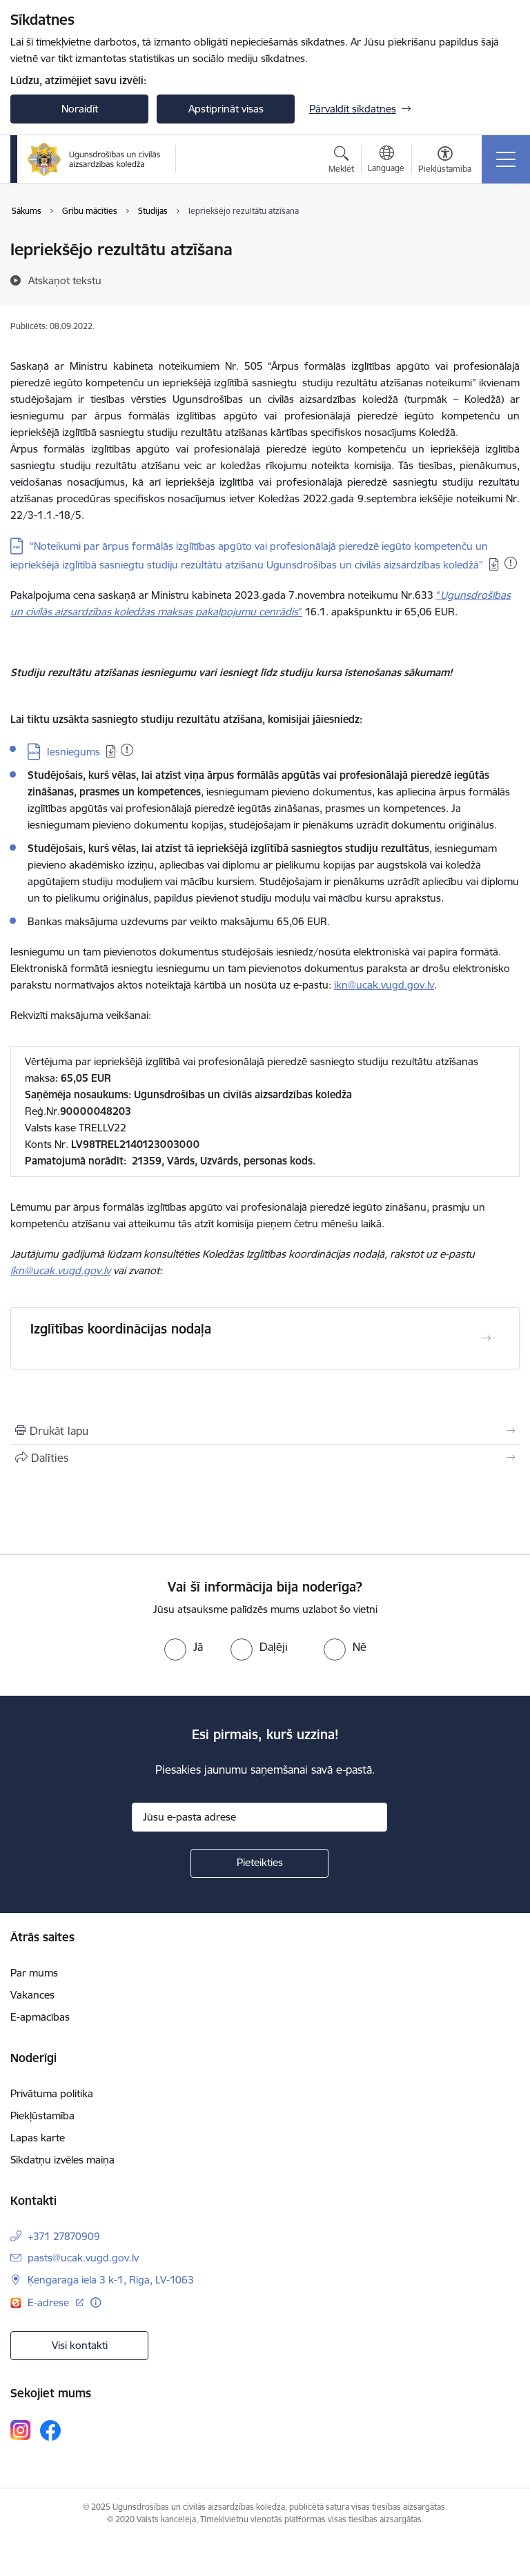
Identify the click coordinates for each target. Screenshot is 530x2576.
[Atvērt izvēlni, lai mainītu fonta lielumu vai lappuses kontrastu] (444, 161)
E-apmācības (40, 2016)
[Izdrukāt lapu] (265, 1431)
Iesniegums (73, 751)
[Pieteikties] (259, 1863)
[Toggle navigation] (506, 159)
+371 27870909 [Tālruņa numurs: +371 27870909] (64, 2236)
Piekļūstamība (42, 2115)
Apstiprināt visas (226, 108)
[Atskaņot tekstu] (64, 280)
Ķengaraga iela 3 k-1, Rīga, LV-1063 (111, 2279)
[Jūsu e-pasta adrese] (259, 1817)
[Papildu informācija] (95, 2302)
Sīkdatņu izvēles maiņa (62, 2159)
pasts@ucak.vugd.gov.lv (83, 2257)
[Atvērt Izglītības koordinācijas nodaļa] (486, 1338)
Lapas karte (37, 2137)
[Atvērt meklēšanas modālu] (341, 161)
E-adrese (50, 2302)
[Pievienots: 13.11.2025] (510, 563)
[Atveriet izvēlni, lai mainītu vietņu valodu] (386, 161)
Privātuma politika (51, 2093)
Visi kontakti (80, 2345)
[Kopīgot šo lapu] (265, 1458)
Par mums (34, 1972)
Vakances (32, 1994)
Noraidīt (79, 108)
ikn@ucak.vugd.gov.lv (384, 984)
